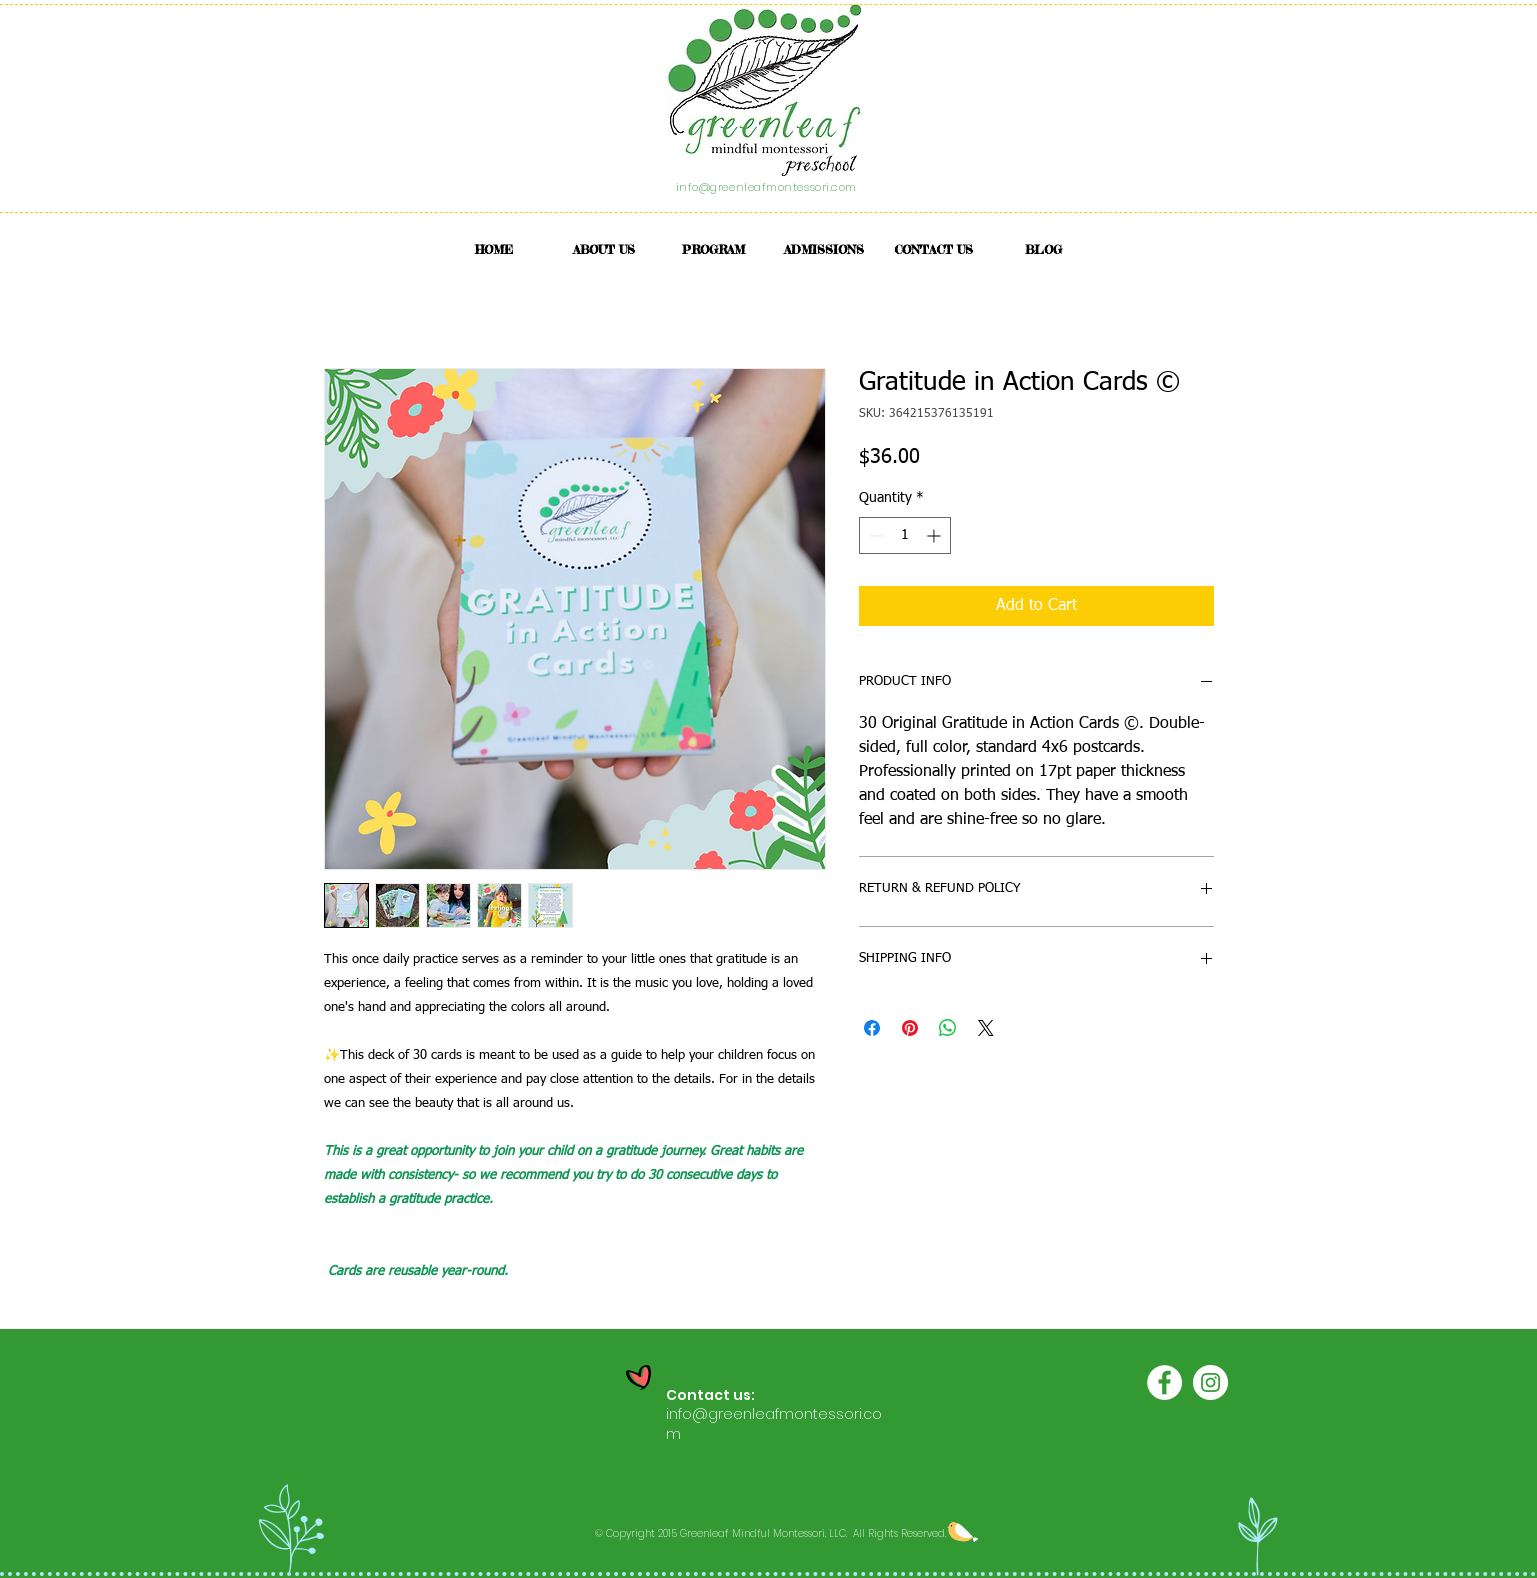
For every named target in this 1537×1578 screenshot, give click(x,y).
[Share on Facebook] (872, 1028)
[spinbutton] (905, 535)
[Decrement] (874, 535)
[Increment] (935, 535)
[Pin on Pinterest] (910, 1028)
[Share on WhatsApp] (948, 1028)
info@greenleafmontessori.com (766, 187)
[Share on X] (986, 1028)
